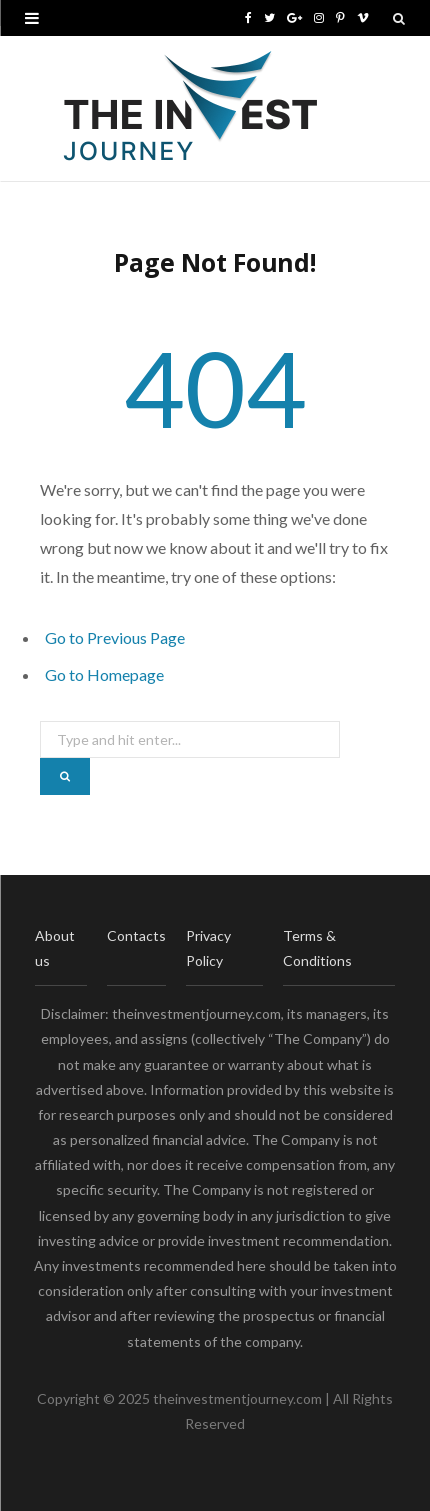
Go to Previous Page (115, 637)
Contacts (136, 935)
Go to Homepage (104, 674)
